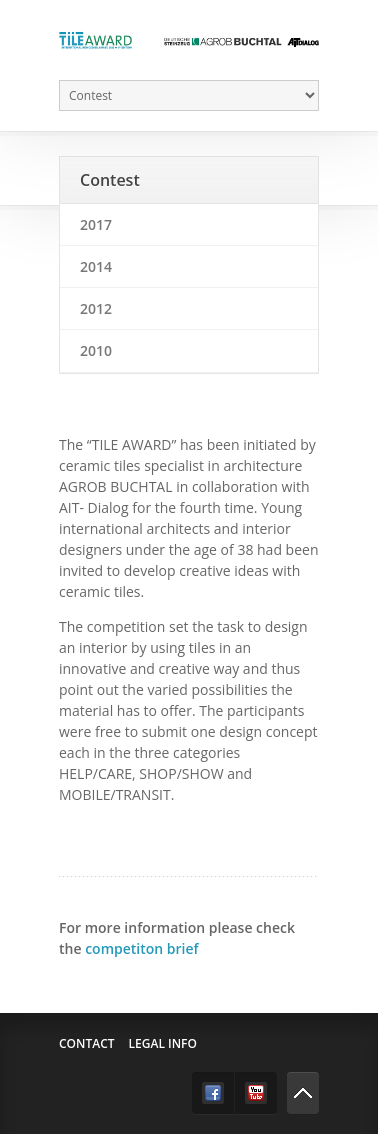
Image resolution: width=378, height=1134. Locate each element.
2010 (96, 350)
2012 (96, 308)
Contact (87, 1043)
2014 (96, 266)
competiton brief (141, 948)
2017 (96, 224)
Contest (110, 180)
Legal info (163, 1043)
